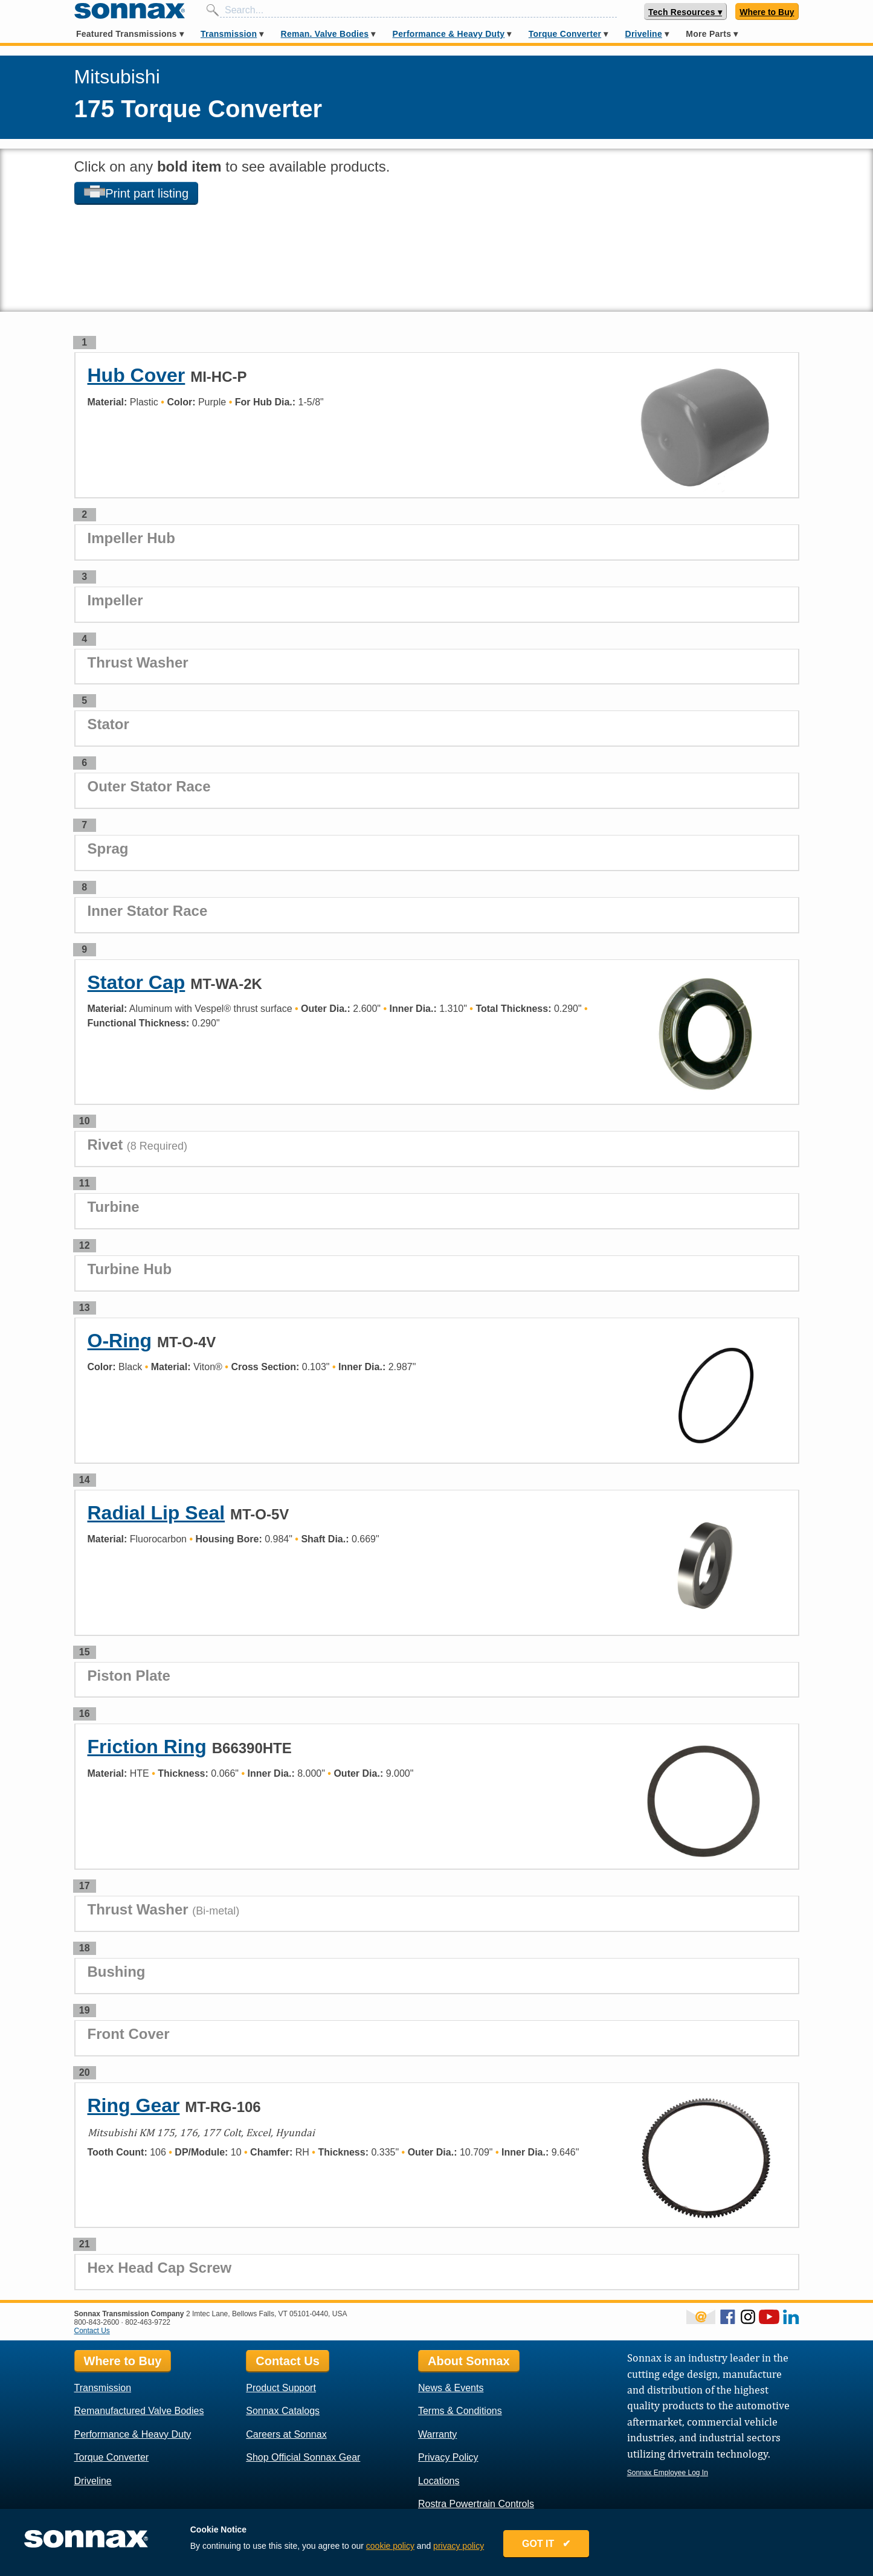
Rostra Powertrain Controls (476, 2504)
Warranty (437, 2434)
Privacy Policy (448, 2457)
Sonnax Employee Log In (667, 2472)
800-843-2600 (97, 2322)
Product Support (281, 2388)
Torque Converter (565, 34)
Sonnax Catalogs (283, 2411)
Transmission (229, 34)
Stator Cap (136, 982)
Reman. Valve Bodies (325, 34)
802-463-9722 (147, 2322)
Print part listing (136, 192)
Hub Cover (136, 375)
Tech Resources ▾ (685, 12)
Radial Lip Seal (156, 1513)
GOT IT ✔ (554, 2547)
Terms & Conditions (460, 2411)
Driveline (643, 34)
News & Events (450, 2388)
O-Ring (120, 1340)
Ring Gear (134, 2105)
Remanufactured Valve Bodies (139, 2411)
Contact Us (92, 2330)
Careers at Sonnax (286, 2434)
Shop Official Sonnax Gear (303, 2457)
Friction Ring (147, 1746)
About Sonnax (469, 2361)
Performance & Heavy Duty (449, 34)
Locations (439, 2481)
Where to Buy (766, 12)
